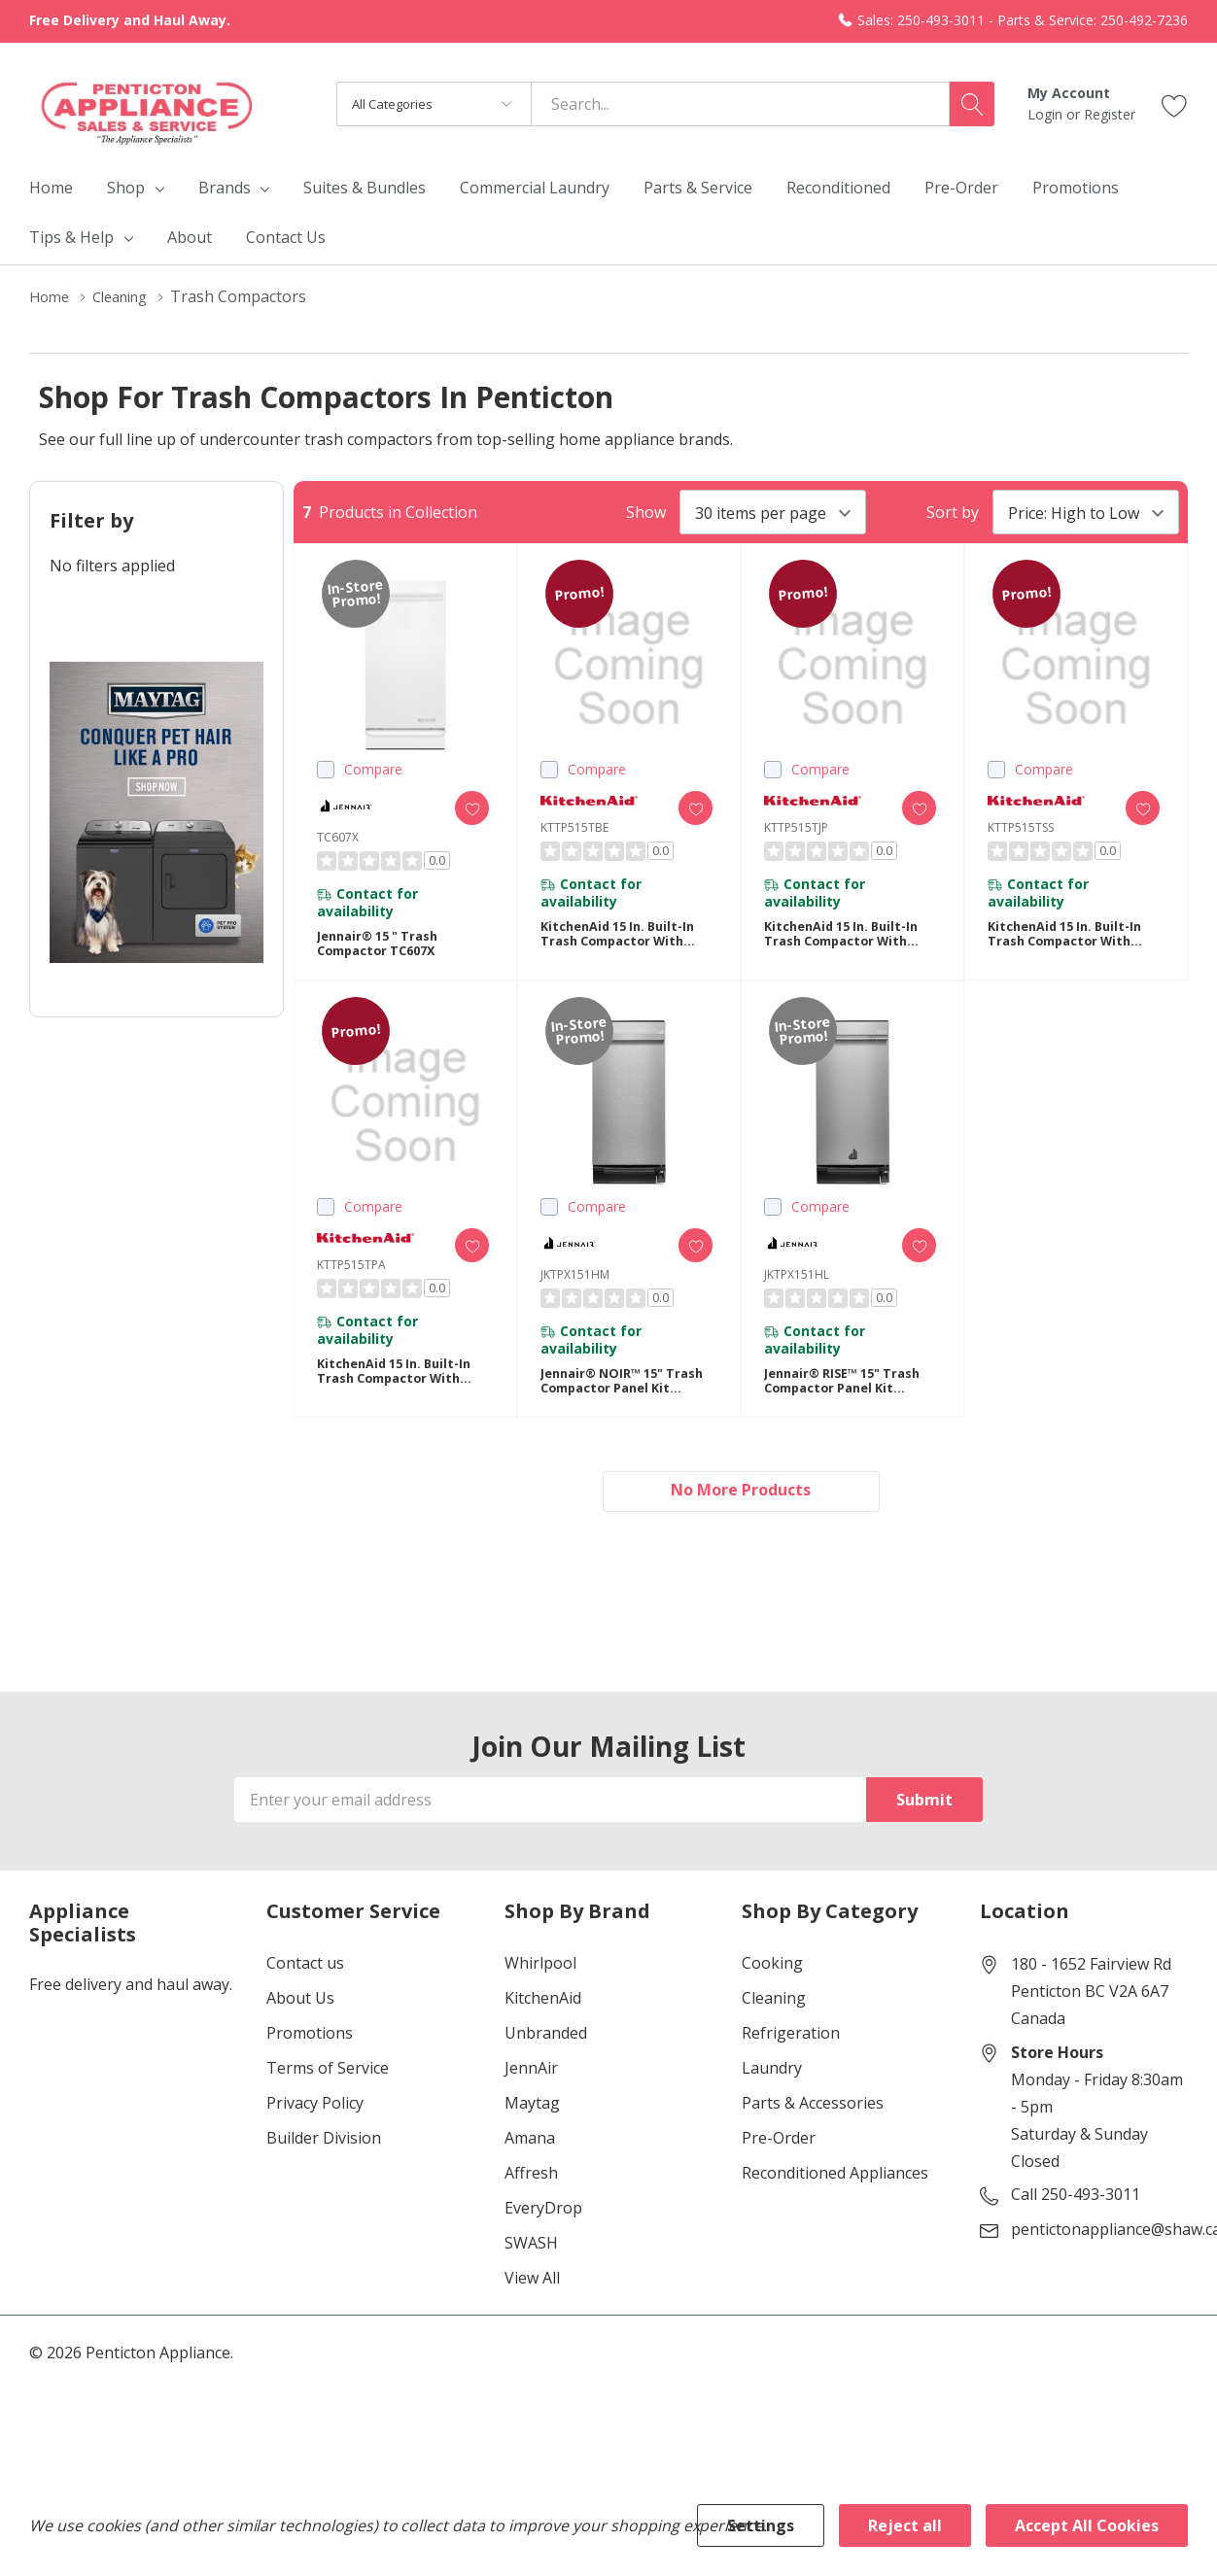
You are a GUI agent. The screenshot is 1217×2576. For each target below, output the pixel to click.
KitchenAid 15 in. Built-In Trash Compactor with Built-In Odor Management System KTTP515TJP (849, 943)
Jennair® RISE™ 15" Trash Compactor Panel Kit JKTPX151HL (851, 1403)
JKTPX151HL (796, 1287)
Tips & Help (71, 237)
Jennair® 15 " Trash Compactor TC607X (385, 952)
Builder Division (323, 2168)
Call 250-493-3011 (1075, 2224)
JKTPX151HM (574, 1287)
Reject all (905, 2525)
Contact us (305, 1993)
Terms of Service (327, 2098)
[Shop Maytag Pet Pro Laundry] (156, 812)
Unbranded (545, 2063)
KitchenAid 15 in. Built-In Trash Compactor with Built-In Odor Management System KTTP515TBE (625, 943)
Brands (224, 187)
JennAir (531, 2098)
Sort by (952, 512)
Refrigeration (791, 2063)
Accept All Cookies (1087, 2525)
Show (646, 512)
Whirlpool (540, 1993)
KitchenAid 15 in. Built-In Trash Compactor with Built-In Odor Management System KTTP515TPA (402, 1393)
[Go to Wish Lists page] (1175, 103)
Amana (529, 2168)
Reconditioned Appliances (835, 2203)
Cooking (772, 1993)
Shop (126, 187)
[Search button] (972, 104)
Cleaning (774, 2028)
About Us (300, 2028)
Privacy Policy (315, 2133)
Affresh (531, 2203)
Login (1046, 114)
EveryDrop (543, 2238)
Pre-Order (779, 2168)
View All (532, 2307)
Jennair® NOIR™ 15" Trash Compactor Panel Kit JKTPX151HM (623, 1403)
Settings (760, 2525)
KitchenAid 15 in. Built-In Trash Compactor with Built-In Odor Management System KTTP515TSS (1073, 943)
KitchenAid (542, 2028)
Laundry (772, 2098)
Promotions (309, 2063)
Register (1109, 114)
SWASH (531, 2273)
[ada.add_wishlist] (458, 808)
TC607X (338, 837)
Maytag (532, 2133)
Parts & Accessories (813, 2133)
